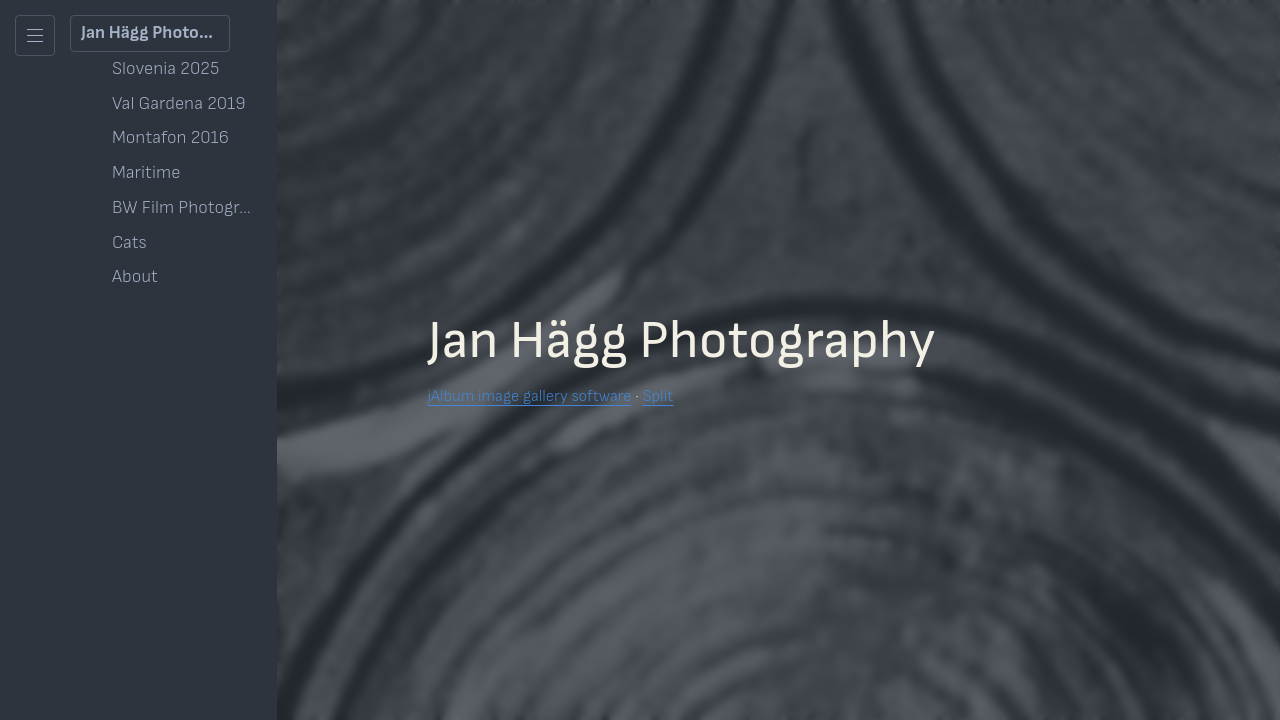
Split (657, 396)
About (135, 276)
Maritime (146, 172)
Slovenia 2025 (165, 68)
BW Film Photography (187, 207)
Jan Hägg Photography (155, 32)
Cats (129, 242)
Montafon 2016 (170, 137)
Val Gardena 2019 (179, 103)
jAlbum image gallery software (529, 396)
